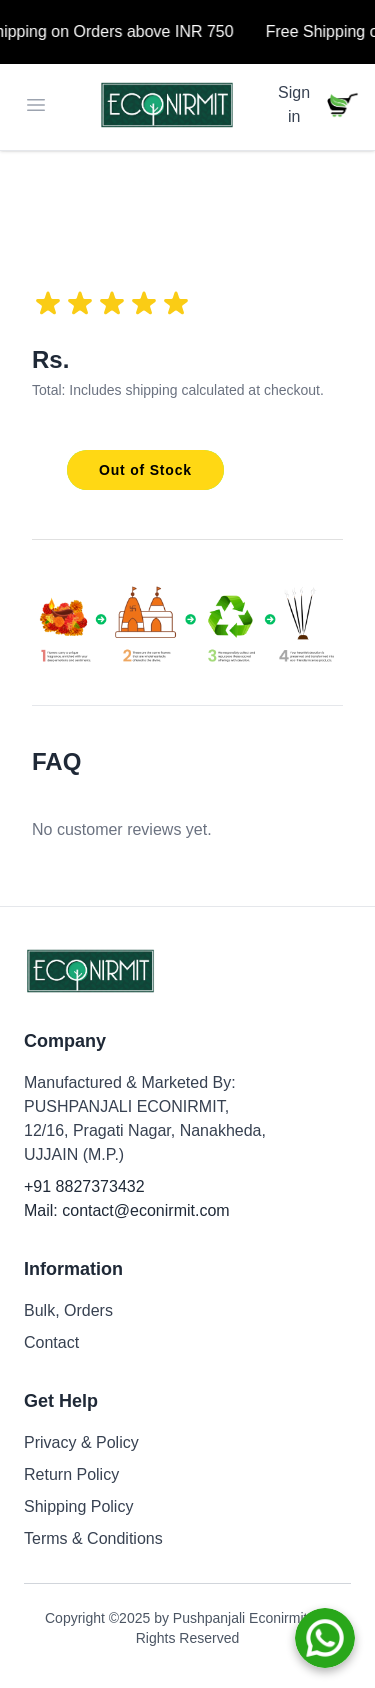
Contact (51, 1342)
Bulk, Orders (68, 1310)
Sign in (294, 104)
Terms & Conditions (93, 1538)
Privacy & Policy (81, 1442)
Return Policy (71, 1474)
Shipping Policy (78, 1506)
